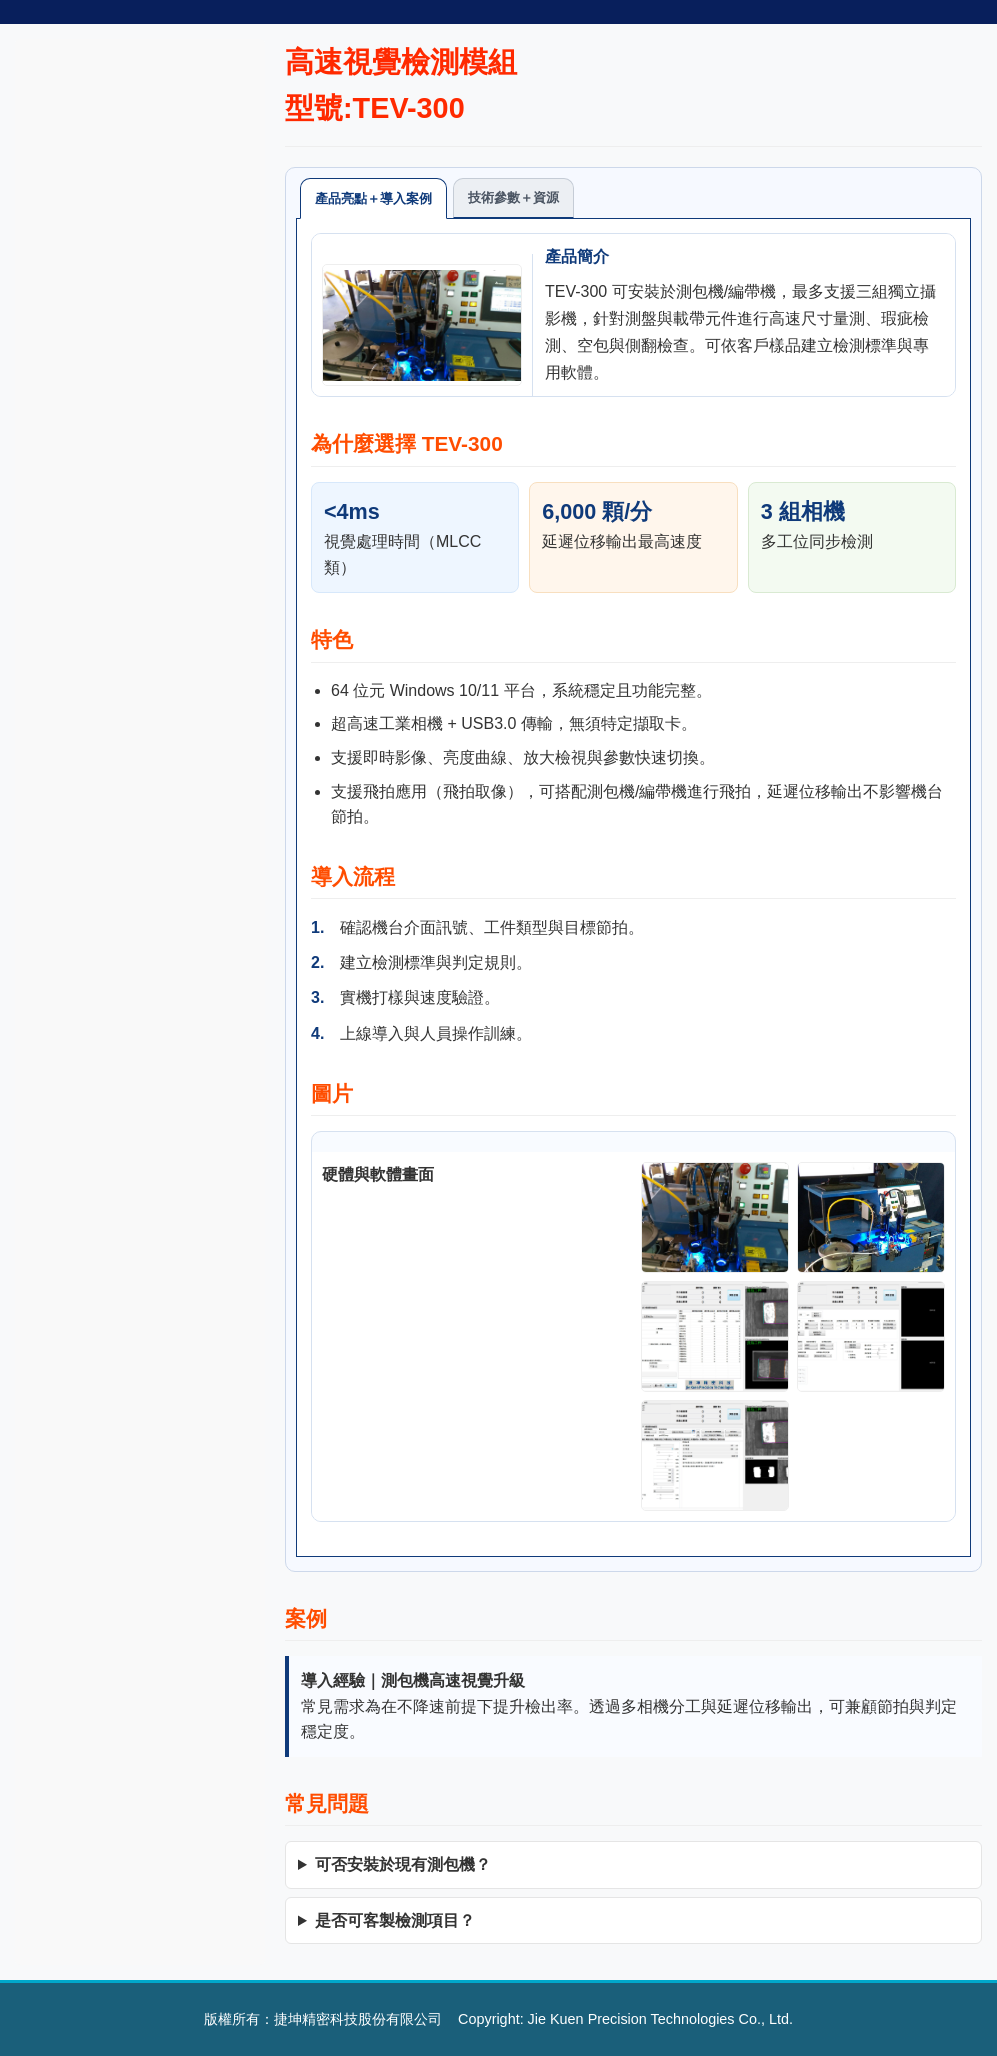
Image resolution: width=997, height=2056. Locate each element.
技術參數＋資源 (513, 197)
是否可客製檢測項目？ (395, 1920)
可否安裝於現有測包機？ (403, 1864)
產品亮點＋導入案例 (373, 198)
